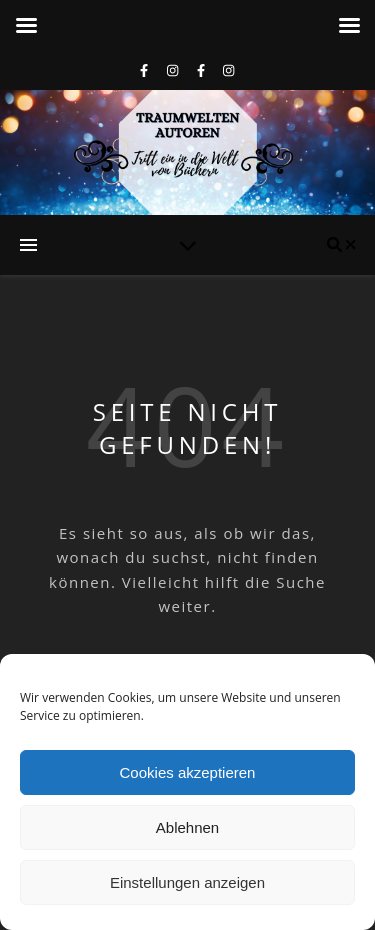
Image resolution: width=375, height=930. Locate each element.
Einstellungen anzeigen (187, 882)
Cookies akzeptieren (188, 772)
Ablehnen (187, 827)
